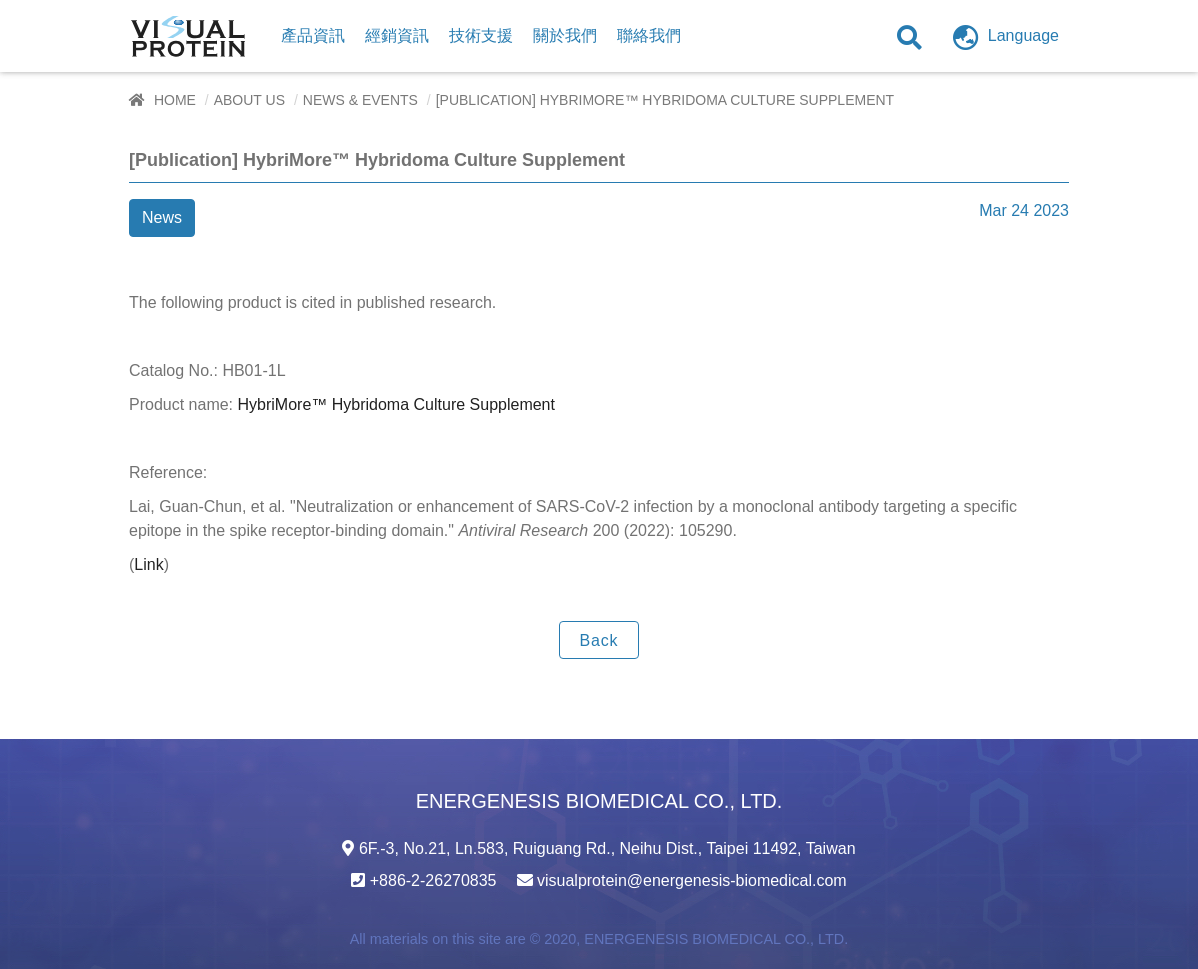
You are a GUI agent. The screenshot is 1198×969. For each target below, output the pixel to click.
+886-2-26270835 (433, 880)
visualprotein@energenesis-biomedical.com (692, 880)
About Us (249, 100)
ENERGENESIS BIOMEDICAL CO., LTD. (716, 939)
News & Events (360, 100)
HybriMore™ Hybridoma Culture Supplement (396, 404)
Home (175, 100)
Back (599, 640)
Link (148, 564)
